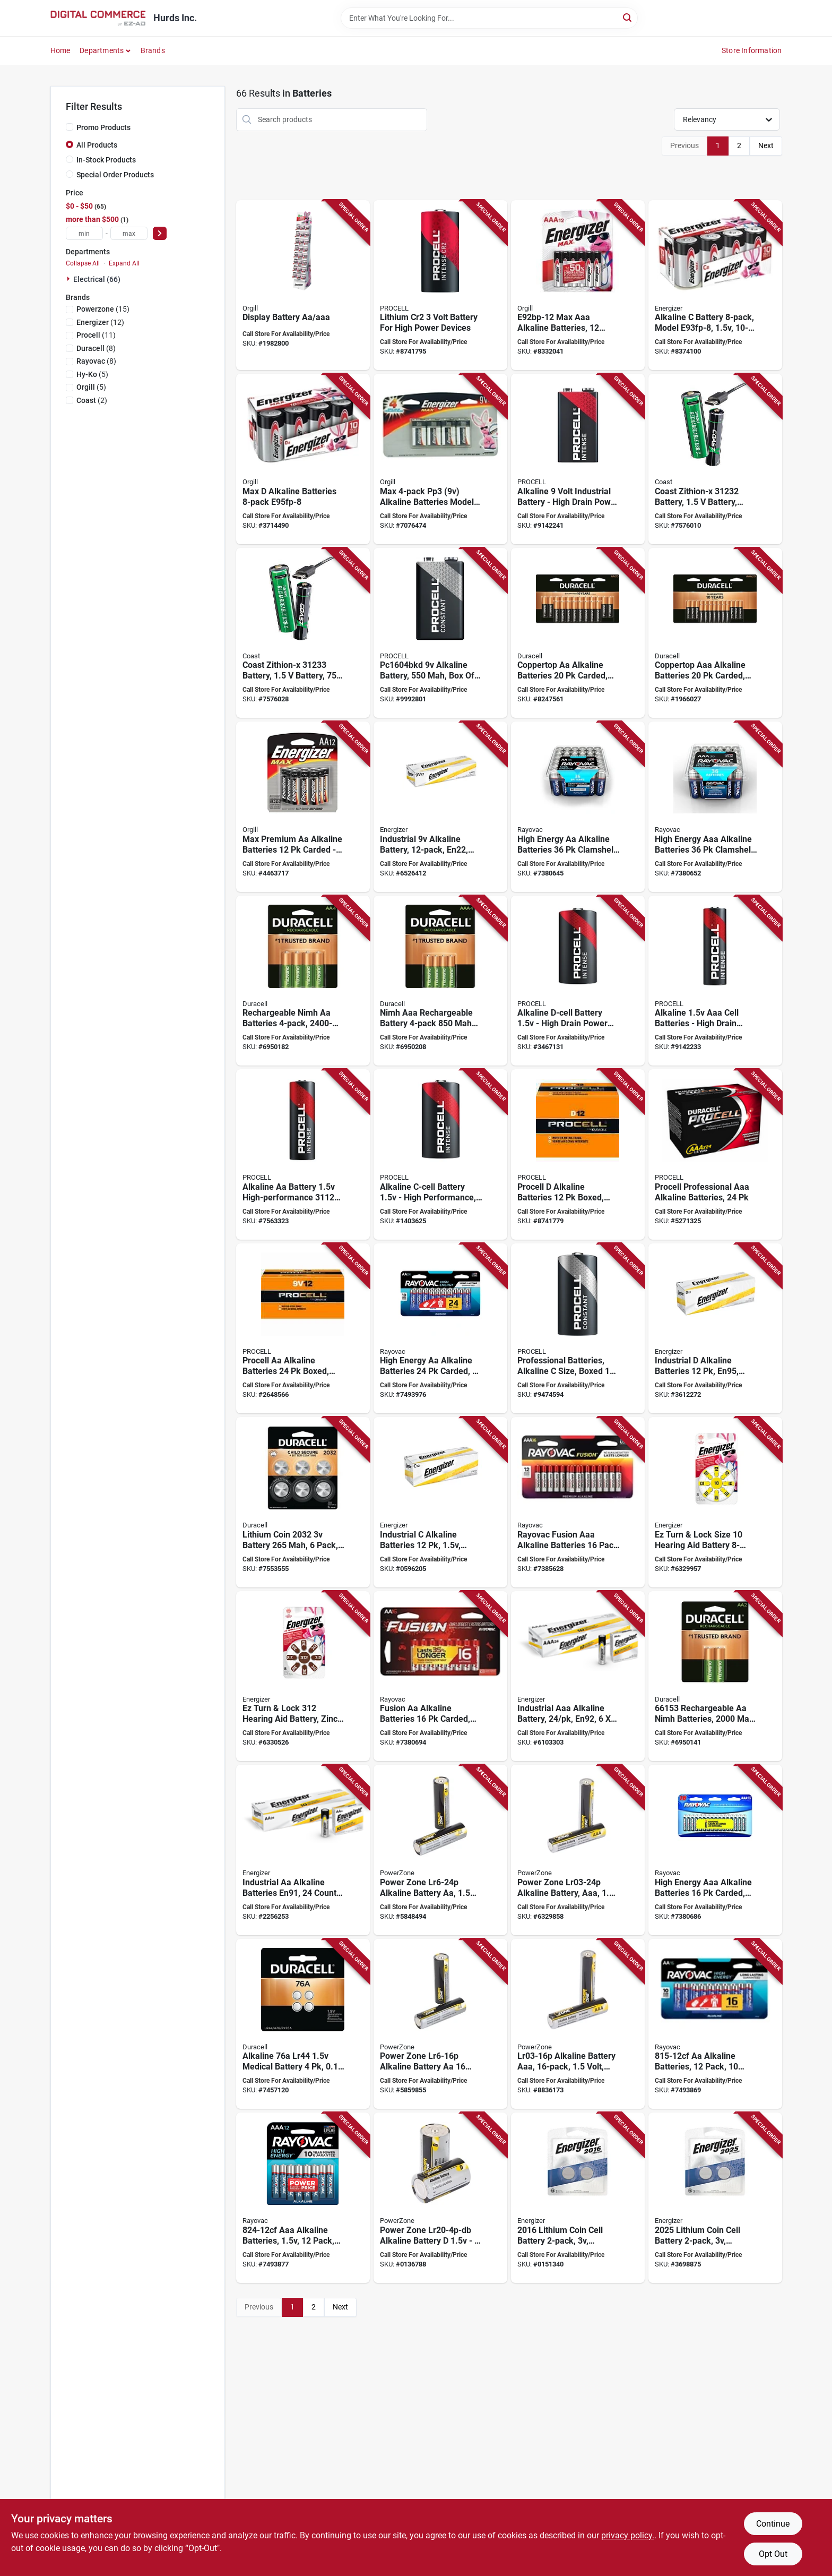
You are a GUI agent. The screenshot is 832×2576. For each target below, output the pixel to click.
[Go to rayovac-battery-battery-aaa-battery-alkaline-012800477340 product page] (303, 2198)
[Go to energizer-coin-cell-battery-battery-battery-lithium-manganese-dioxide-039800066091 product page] (578, 2198)
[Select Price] (160, 233)
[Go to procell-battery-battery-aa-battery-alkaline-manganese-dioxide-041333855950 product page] (303, 1328)
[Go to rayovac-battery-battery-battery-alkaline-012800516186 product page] (715, 807)
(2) (91, 400)
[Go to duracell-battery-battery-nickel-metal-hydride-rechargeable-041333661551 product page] (303, 981)
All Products (96, 145)
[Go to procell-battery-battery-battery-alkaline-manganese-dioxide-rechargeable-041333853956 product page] (578, 1154)
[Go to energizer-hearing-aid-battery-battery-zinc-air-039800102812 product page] (715, 1502)
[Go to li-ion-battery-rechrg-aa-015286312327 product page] (715, 459)
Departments (102, 50)
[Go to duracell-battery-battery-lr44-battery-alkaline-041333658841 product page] (303, 2024)
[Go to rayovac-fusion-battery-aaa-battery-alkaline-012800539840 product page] (578, 1502)
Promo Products (103, 127)
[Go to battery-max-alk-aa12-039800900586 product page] (303, 807)
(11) (96, 335)
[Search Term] (489, 18)
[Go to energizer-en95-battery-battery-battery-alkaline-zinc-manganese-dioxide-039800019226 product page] (715, 1328)
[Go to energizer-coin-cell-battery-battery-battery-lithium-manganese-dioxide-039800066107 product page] (715, 2198)
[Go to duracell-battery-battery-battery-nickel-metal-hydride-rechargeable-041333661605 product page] (440, 981)
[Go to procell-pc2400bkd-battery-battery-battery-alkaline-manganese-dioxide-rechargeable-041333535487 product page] (715, 1154)
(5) (92, 374)
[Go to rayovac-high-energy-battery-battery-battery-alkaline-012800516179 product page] (578, 807)
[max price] (129, 233)
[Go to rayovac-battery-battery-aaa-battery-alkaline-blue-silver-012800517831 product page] (715, 1850)
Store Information (752, 50)
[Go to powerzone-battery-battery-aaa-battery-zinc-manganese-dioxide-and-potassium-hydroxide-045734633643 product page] (578, 1850)
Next (766, 145)
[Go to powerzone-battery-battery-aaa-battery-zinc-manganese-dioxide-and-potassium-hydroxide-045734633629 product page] (578, 2024)
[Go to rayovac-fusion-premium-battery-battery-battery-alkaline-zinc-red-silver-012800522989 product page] (440, 1676)
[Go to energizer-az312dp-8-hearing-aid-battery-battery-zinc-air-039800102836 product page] (303, 1676)
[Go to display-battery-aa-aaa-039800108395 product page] (303, 285)
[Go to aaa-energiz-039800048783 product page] (578, 285)
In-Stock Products (106, 159)
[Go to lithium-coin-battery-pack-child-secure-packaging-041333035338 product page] (303, 1502)
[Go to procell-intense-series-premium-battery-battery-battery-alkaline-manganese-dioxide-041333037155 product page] (715, 981)
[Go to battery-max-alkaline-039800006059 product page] (715, 285)
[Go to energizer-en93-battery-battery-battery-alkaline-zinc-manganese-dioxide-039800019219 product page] (440, 1502)
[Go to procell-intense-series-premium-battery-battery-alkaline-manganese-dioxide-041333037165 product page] (578, 459)
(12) (100, 322)
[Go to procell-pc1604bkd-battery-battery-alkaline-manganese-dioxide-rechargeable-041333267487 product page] (440, 633)
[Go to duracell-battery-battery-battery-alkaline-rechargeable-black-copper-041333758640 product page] (578, 633)
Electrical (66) (96, 279)
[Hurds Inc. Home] (98, 18)
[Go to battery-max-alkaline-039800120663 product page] (440, 459)
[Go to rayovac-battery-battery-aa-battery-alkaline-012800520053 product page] (440, 1328)
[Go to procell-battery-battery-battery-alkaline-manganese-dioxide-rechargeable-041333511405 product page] (578, 1328)
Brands (153, 50)
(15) (102, 309)
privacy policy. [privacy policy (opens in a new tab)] (627, 2535)
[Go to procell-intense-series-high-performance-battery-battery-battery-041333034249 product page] (578, 981)
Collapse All (83, 263)
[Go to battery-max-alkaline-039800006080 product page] (303, 459)
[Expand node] (69, 279)
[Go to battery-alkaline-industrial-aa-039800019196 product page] (303, 1850)
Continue (773, 2524)
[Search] (628, 17)
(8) (96, 348)
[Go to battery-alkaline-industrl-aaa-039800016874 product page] (578, 1676)
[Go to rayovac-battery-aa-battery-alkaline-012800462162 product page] (715, 2024)
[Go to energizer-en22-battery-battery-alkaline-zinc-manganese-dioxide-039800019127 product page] (440, 807)
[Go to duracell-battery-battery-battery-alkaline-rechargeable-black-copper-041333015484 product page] (715, 633)
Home (60, 50)
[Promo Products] (69, 127)
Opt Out (773, 2554)
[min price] (84, 233)
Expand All (124, 263)
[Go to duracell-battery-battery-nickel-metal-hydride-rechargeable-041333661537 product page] (715, 1676)
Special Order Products (115, 174)
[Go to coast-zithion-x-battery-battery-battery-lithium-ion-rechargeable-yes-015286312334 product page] (303, 633)
